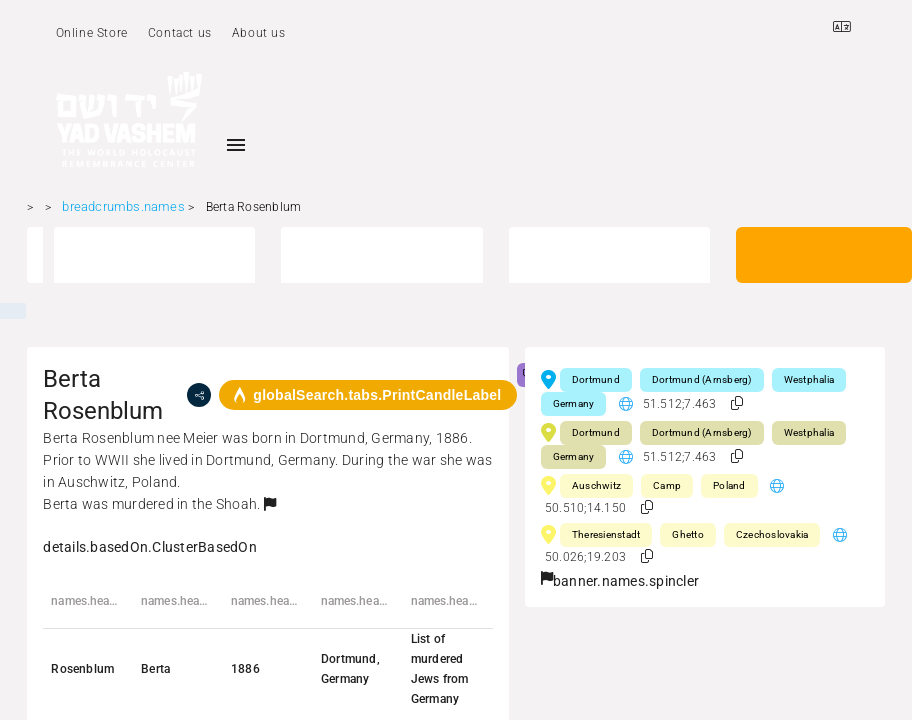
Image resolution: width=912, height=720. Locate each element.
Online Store (92, 33)
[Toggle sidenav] (236, 145)
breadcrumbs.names (123, 206)
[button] (270, 504)
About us (259, 33)
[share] (199, 395)
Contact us (180, 33)
